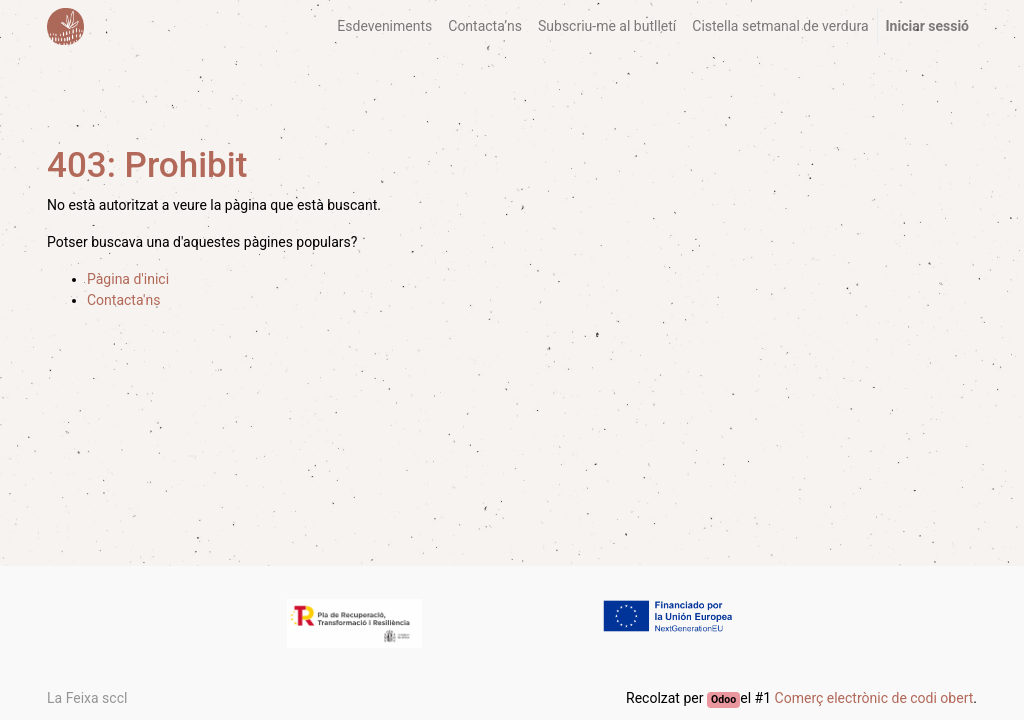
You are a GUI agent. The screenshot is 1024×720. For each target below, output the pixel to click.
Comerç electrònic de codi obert (874, 698)
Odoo (723, 699)
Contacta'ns (123, 300)
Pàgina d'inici (128, 279)
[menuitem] (384, 26)
